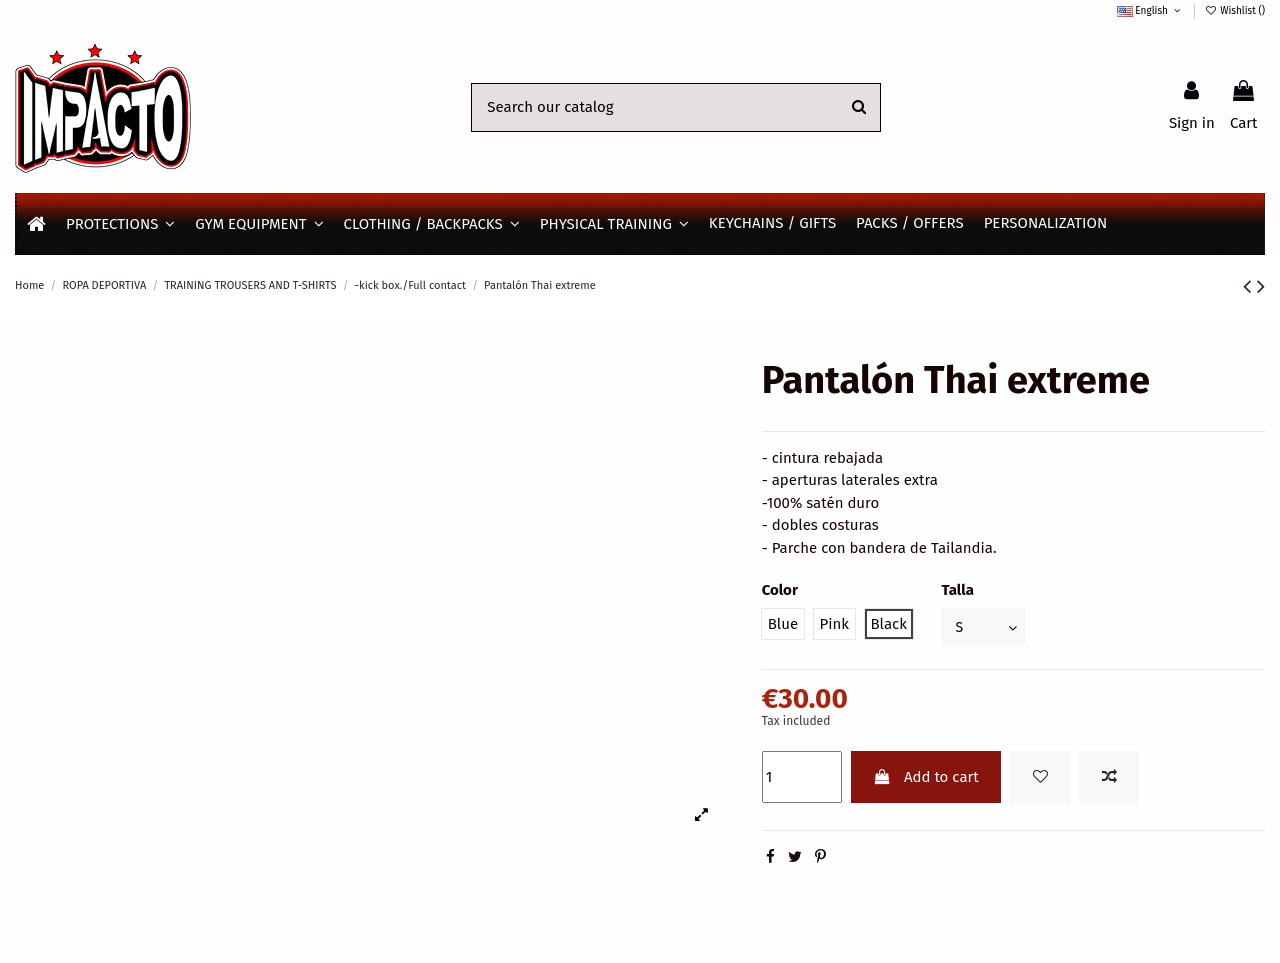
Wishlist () (1235, 11)
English (1150, 11)
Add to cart (926, 779)
